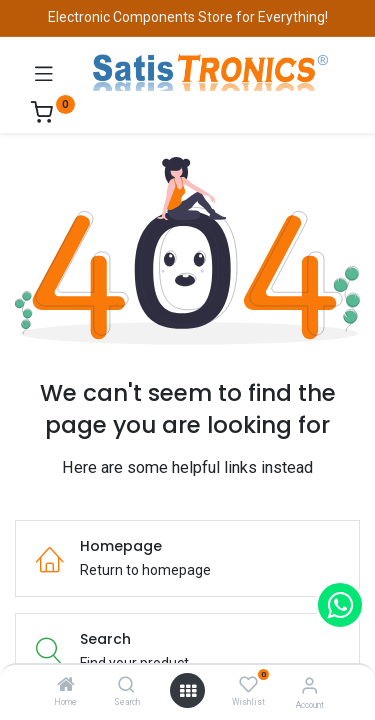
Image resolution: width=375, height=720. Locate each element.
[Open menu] (188, 691)
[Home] (66, 686)
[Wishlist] (248, 685)
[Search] (126, 686)
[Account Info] (309, 685)
